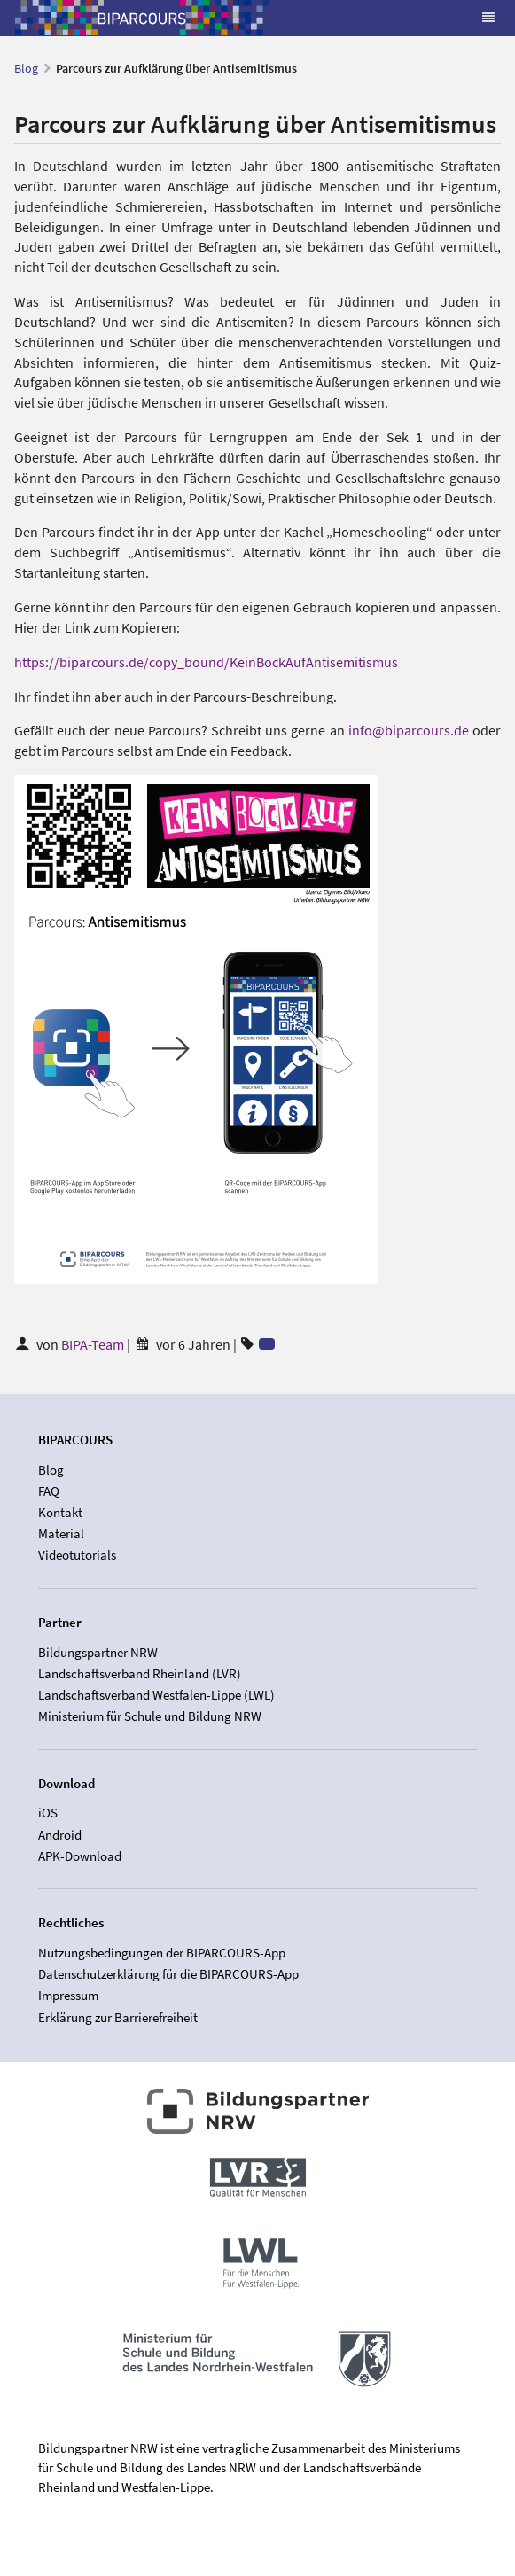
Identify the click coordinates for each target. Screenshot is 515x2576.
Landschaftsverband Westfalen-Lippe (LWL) (156, 1694)
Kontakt (60, 1512)
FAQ (48, 1491)
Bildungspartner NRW (98, 1653)
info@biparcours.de (408, 730)
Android (60, 1834)
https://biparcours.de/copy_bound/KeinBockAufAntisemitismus (206, 662)
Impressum (68, 1995)
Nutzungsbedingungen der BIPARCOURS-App (161, 1953)
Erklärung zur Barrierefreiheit (118, 2017)
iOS (48, 1813)
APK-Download (79, 1856)
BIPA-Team (94, 1344)
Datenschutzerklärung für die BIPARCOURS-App (168, 1973)
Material (61, 1533)
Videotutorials (77, 1554)
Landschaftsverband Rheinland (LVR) (139, 1673)
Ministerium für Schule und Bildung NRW (149, 1716)
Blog (26, 68)
